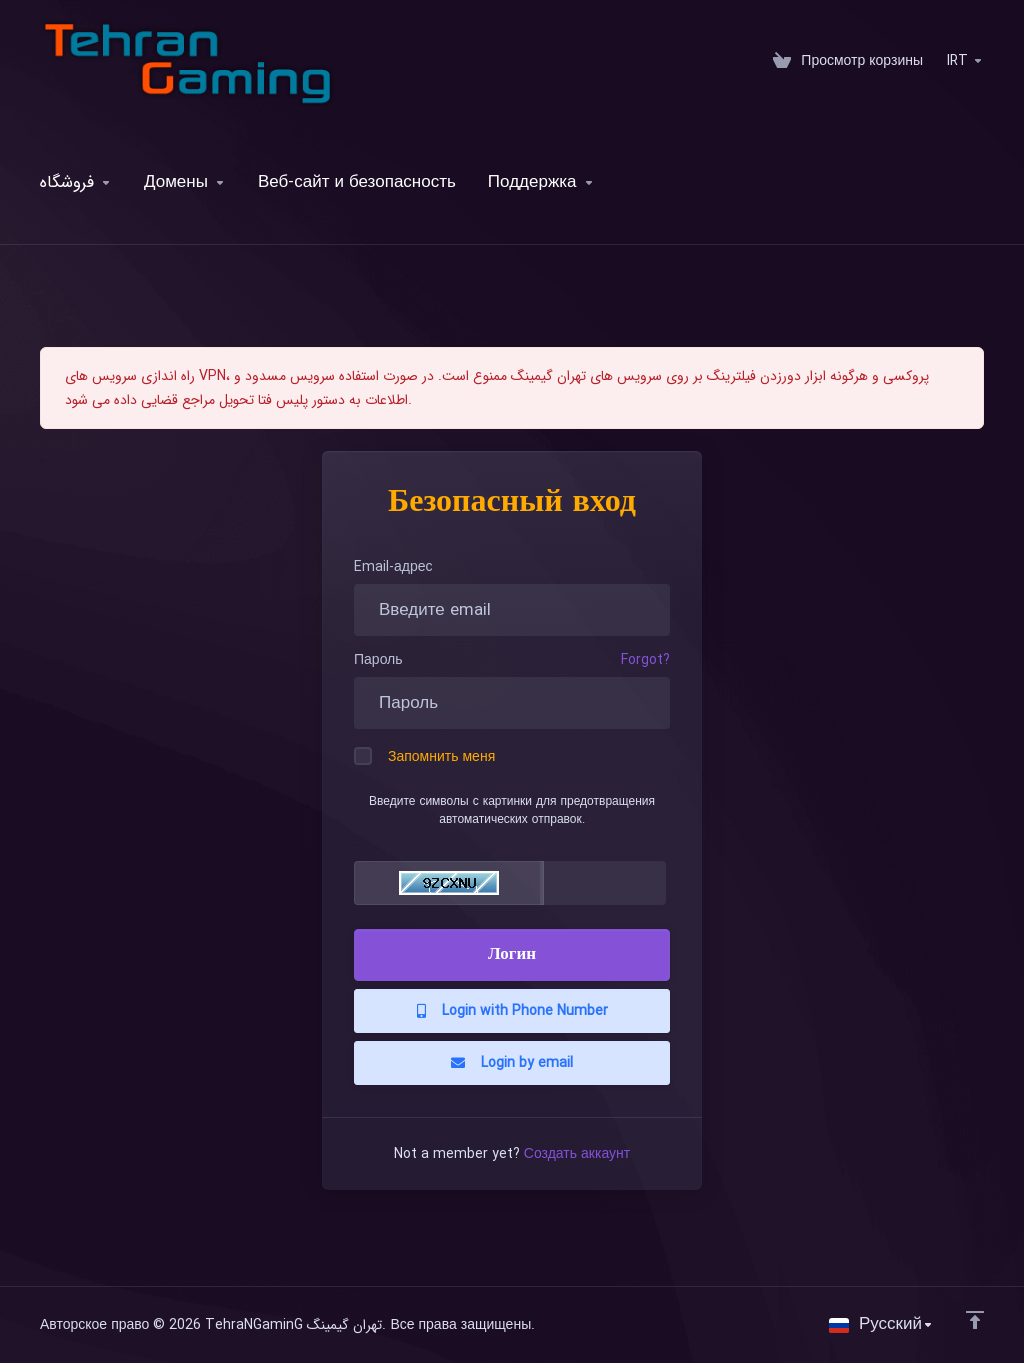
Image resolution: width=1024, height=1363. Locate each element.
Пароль (378, 660)
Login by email (512, 1063)
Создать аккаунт (577, 1154)
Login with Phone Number (512, 1011)
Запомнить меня (424, 757)
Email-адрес (393, 567)
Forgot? (645, 660)
